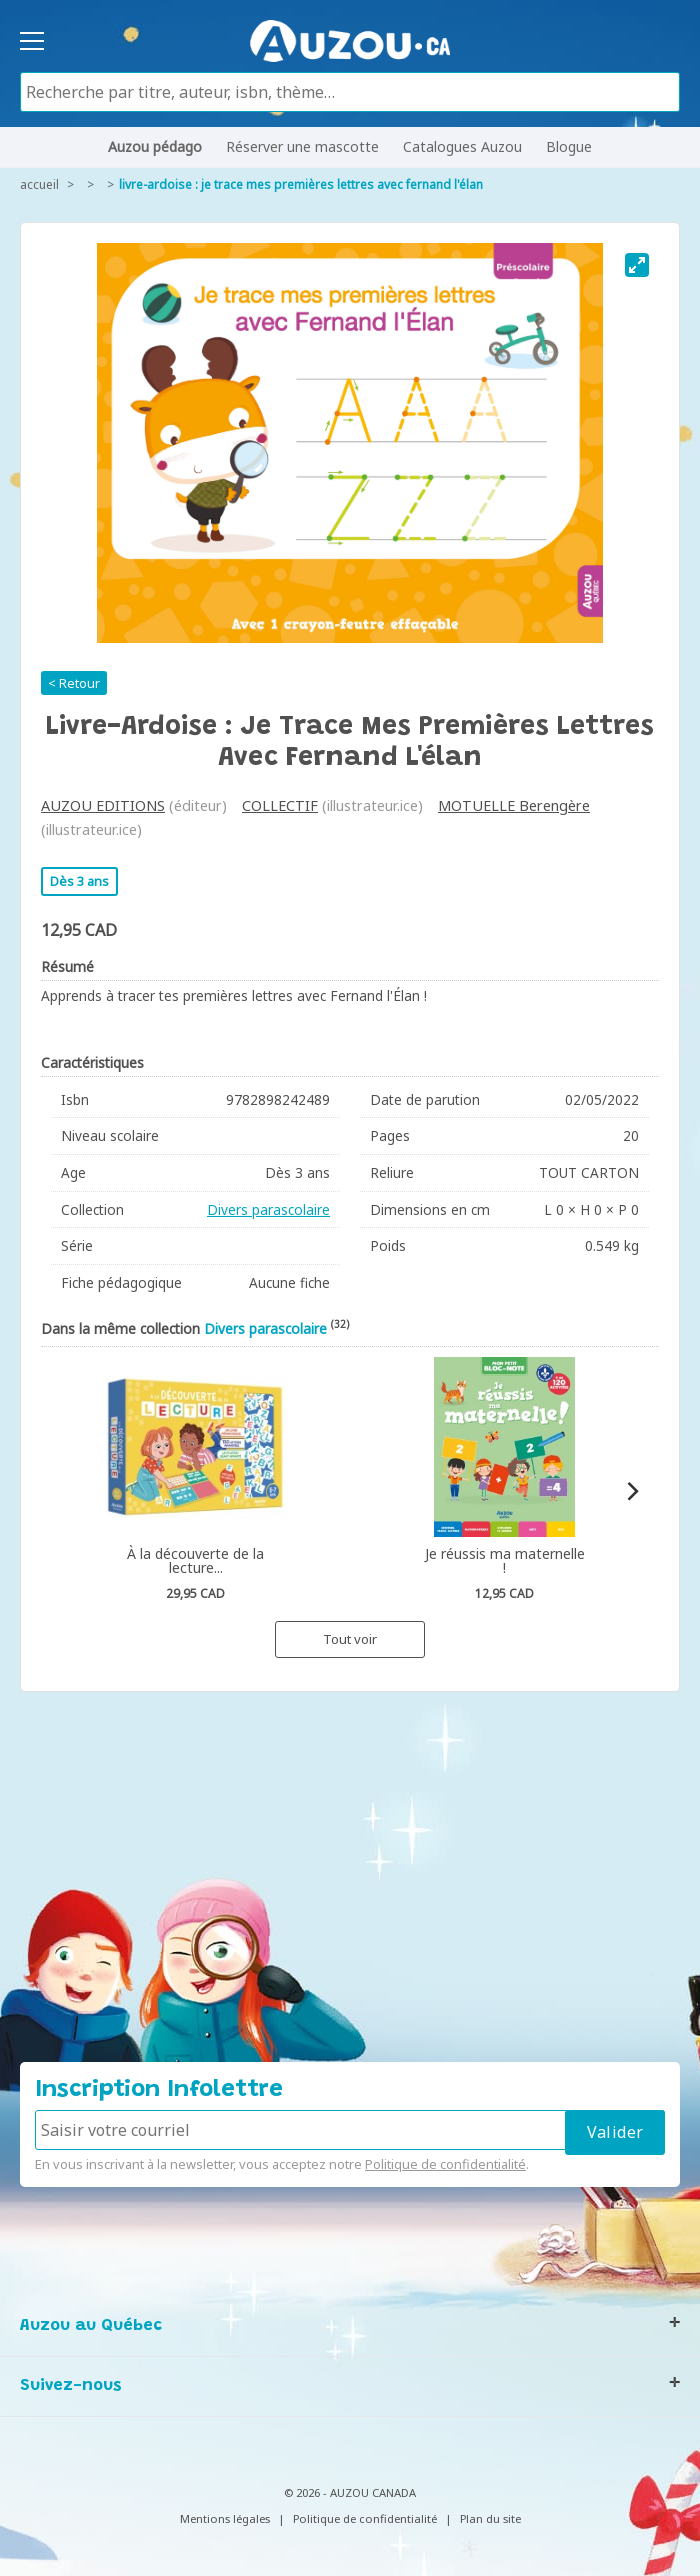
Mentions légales (225, 2518)
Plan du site (490, 2518)
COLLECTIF (280, 805)
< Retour (74, 683)
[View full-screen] (637, 265)
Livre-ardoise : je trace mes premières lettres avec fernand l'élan (301, 184)
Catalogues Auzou (462, 146)
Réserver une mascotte (302, 146)
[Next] (631, 1491)
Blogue (569, 146)
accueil (39, 184)
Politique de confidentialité (445, 2164)
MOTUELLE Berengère (514, 805)
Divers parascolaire (268, 1209)
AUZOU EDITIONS (103, 805)
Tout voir (350, 1639)
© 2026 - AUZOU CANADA (350, 2492)
